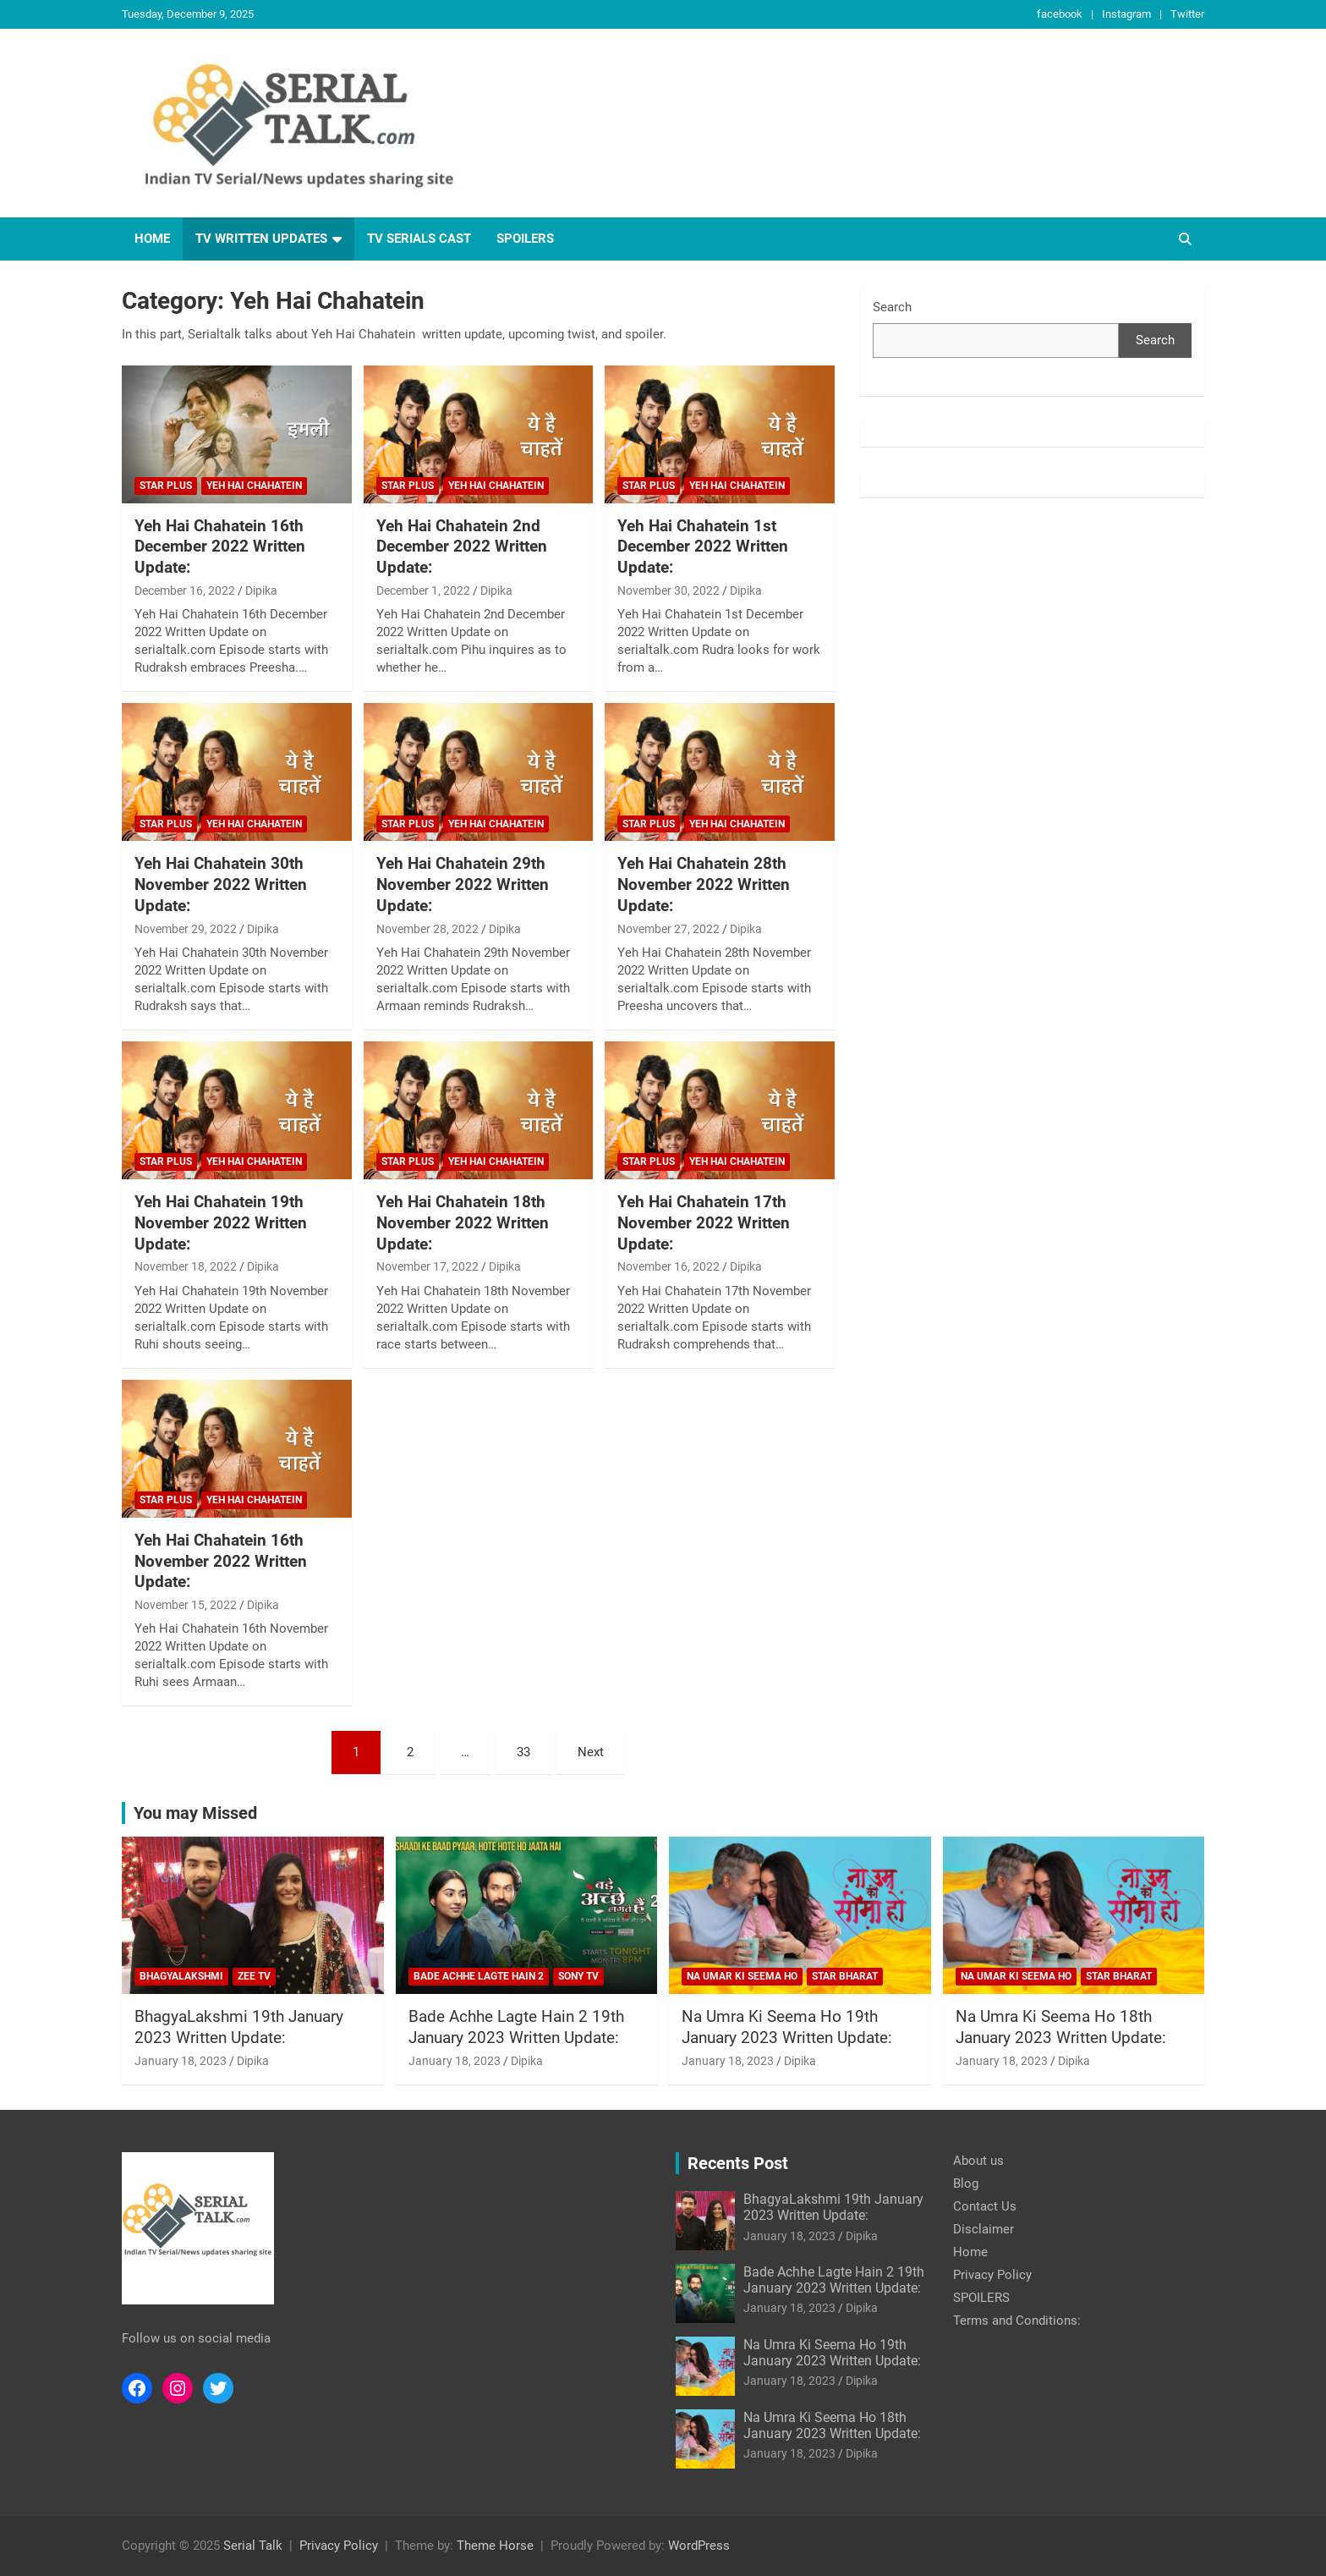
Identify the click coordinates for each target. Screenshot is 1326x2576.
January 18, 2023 (180, 2061)
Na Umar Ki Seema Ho (742, 1976)
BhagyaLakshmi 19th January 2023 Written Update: (238, 2027)
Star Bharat (845, 1976)
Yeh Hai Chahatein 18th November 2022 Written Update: (462, 1222)
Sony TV (578, 1976)
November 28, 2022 (427, 929)
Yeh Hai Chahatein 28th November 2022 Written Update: (703, 884)
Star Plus (166, 486)
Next (591, 1752)
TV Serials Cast (419, 238)
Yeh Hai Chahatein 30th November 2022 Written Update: (220, 884)
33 (523, 1752)
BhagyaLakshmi (181, 1976)
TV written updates (261, 238)
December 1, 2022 (423, 590)
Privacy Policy (992, 2274)
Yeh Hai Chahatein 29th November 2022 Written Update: (462, 884)
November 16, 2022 (668, 1266)
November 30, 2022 (668, 590)
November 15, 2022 (185, 1605)
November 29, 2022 (185, 929)
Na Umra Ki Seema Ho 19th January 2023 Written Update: (787, 2027)
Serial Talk (252, 2545)
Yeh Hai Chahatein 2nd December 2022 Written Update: (461, 546)
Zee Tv (254, 1976)
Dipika (261, 590)
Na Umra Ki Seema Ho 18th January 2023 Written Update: (1061, 2027)
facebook (1059, 14)
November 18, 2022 (185, 1266)
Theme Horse (495, 2545)
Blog (965, 2183)
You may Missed (195, 1813)
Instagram (1126, 14)
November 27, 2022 (668, 929)
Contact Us (984, 2206)
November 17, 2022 (427, 1266)
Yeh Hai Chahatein (254, 486)
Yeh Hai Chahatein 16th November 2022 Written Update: (220, 1560)
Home (152, 238)
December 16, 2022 (184, 590)
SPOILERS (525, 238)
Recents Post (738, 2163)
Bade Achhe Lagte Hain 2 (479, 1976)
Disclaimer (983, 2229)
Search (892, 307)
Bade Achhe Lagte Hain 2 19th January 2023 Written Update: (516, 2027)
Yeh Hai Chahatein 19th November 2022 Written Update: (220, 1222)
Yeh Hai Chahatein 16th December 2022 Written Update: (219, 546)
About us (978, 2160)
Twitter (1187, 14)
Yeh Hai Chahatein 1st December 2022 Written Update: (702, 546)
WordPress (699, 2545)
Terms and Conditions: (1017, 2320)
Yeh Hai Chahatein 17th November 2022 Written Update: (703, 1222)
